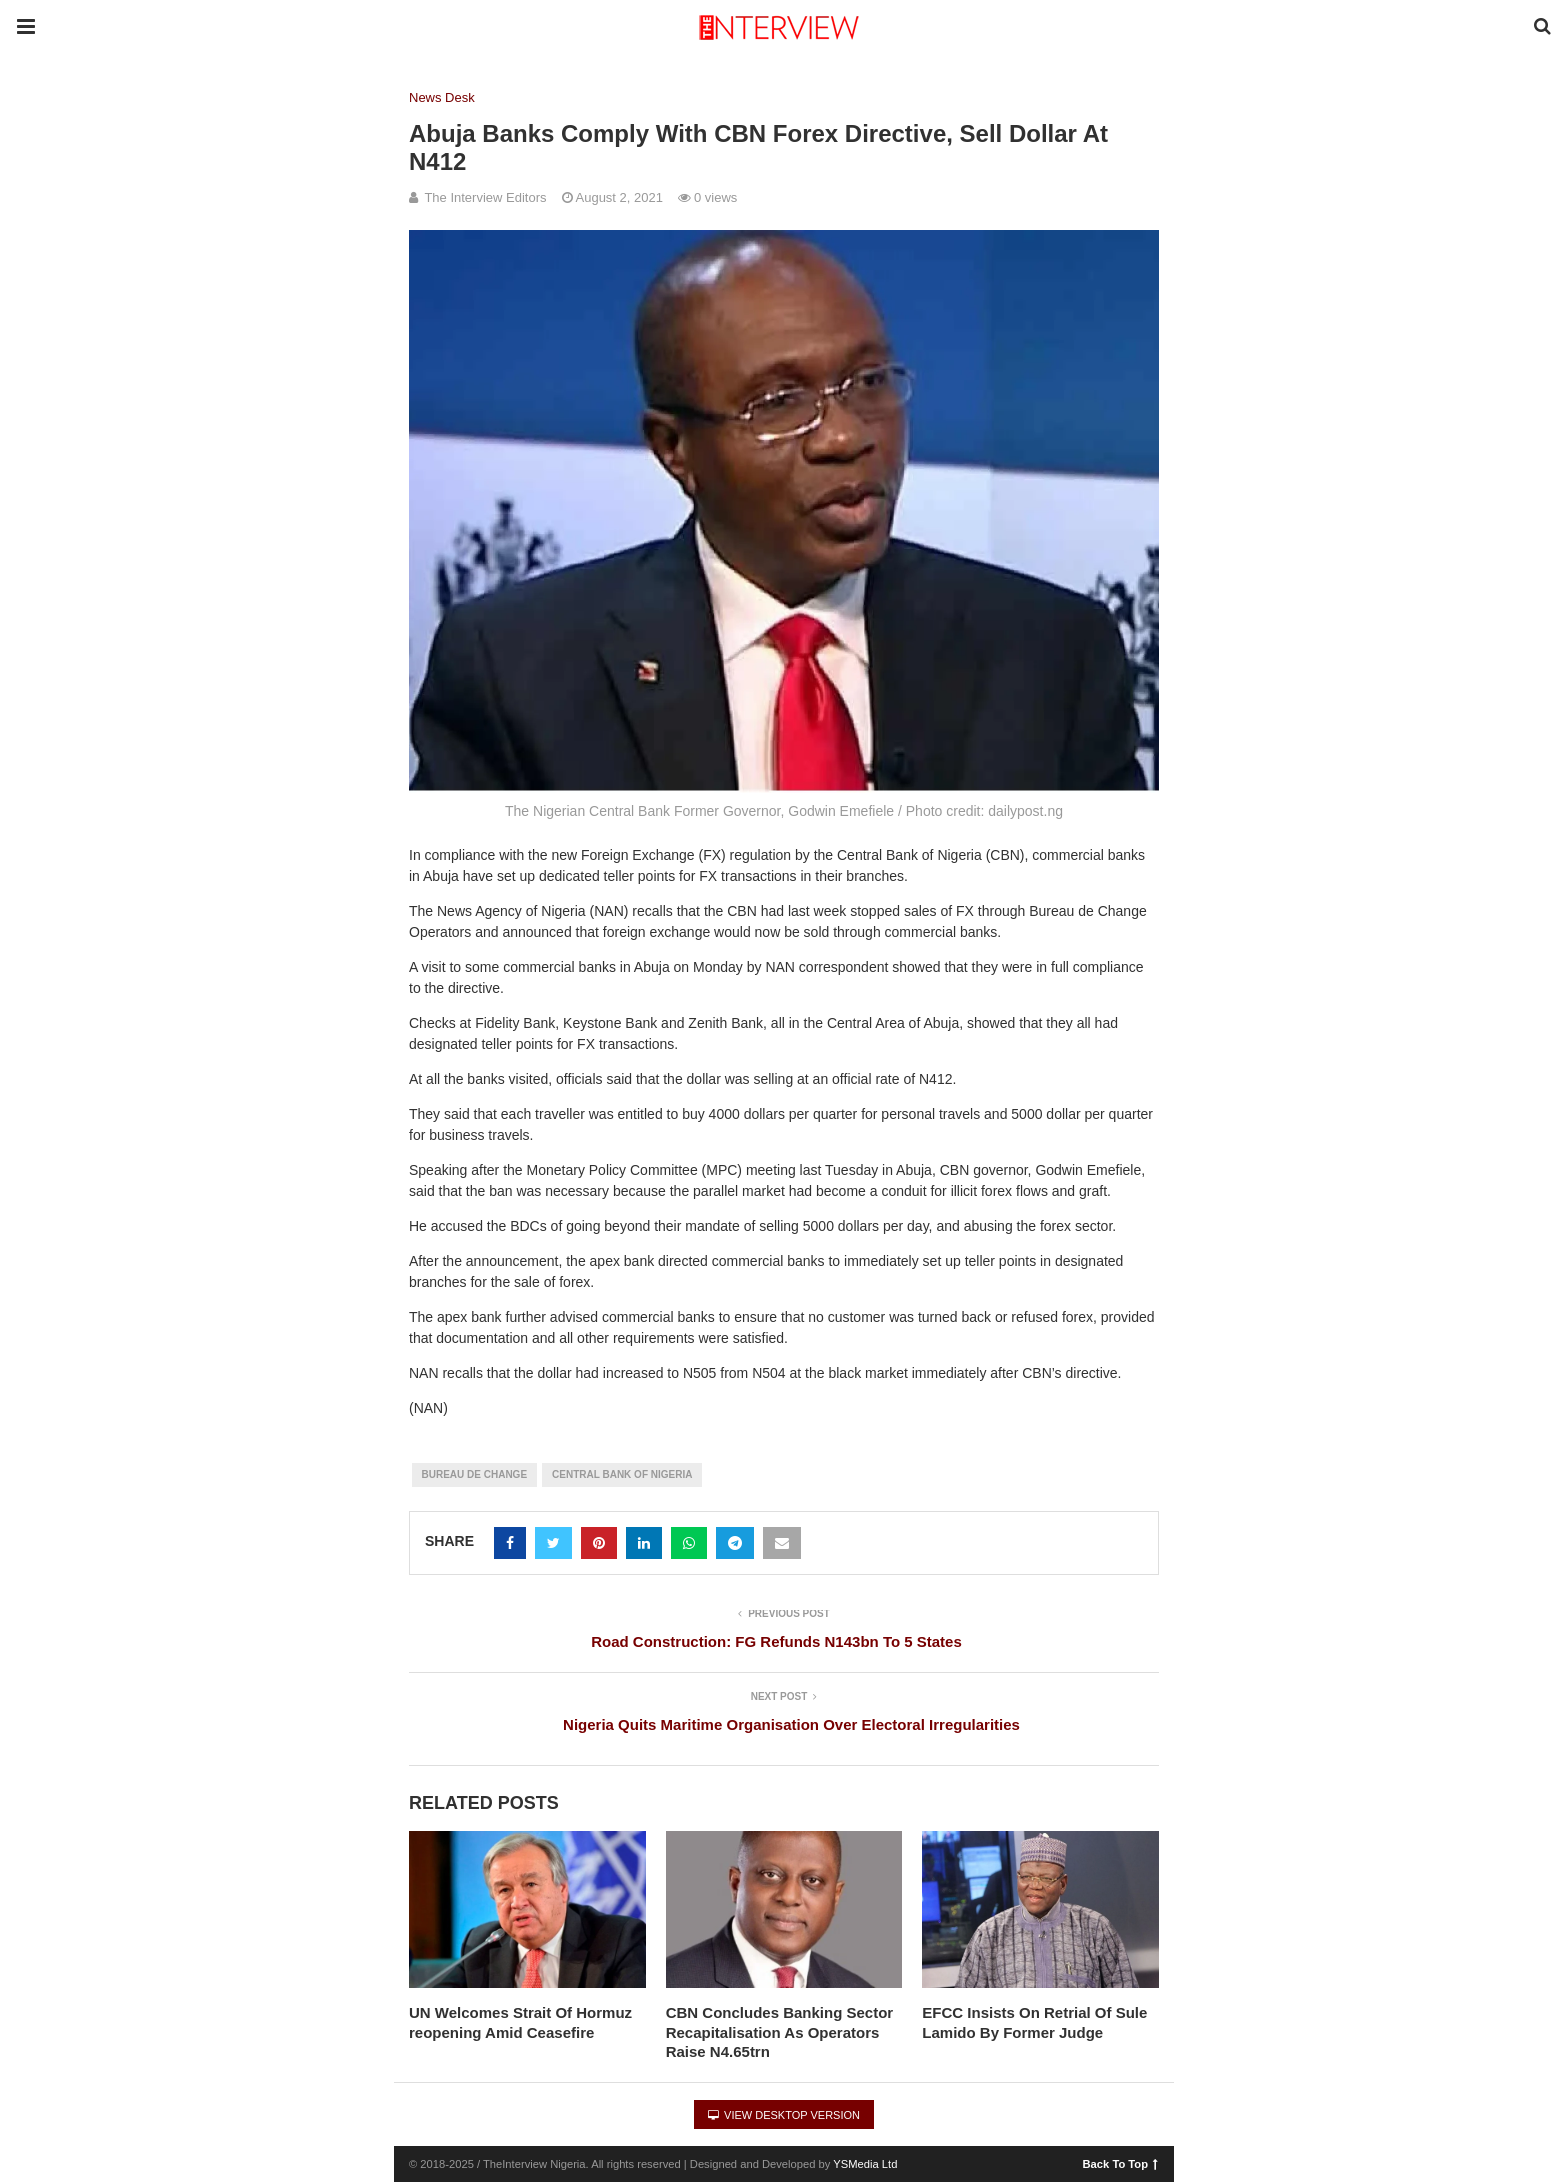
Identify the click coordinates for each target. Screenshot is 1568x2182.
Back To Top (1120, 2163)
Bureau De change (475, 1474)
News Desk (442, 97)
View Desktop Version (784, 2115)
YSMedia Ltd (865, 2164)
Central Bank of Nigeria (622, 1474)
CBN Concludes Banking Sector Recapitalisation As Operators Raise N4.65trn (780, 2032)
